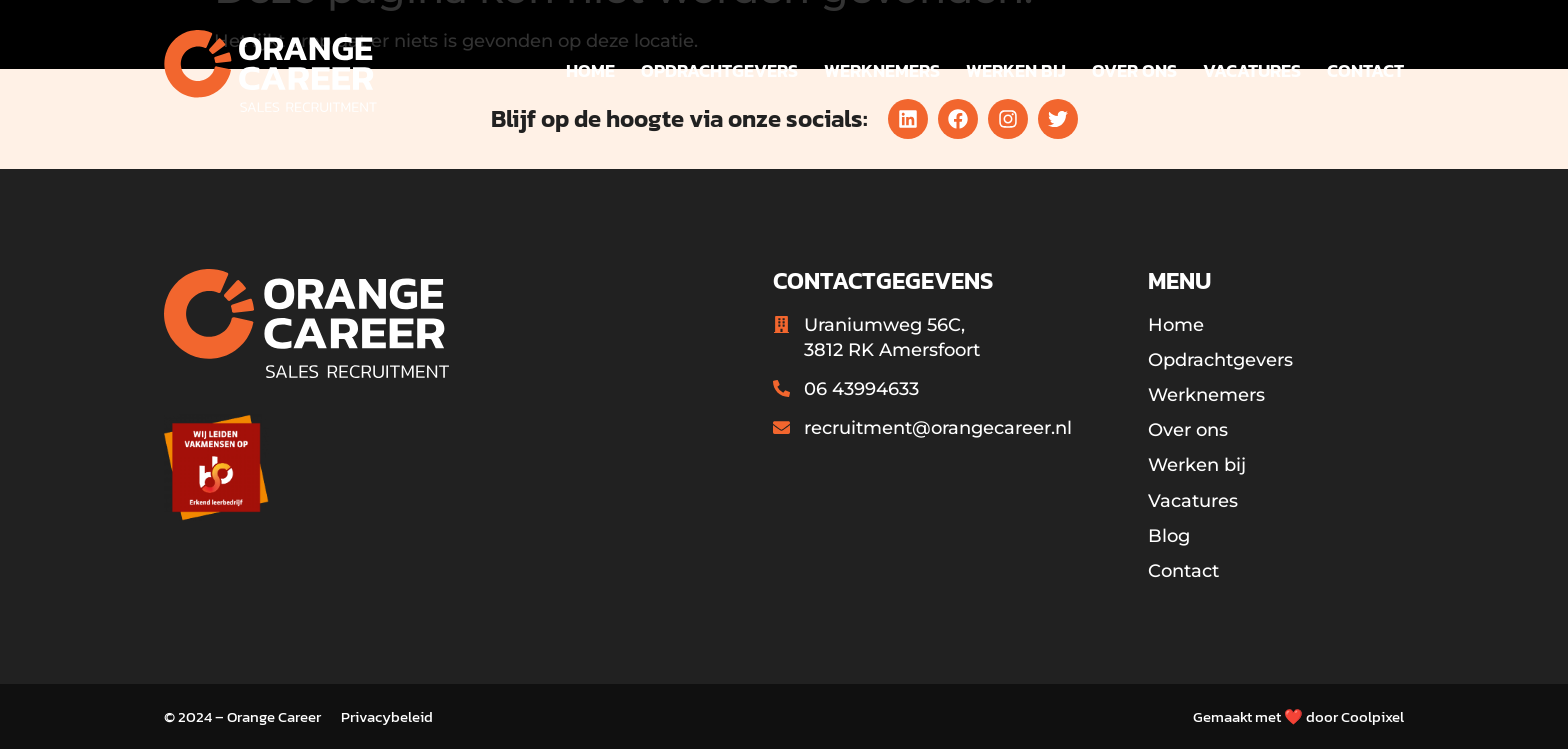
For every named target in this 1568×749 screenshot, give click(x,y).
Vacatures (1252, 70)
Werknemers (882, 70)
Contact (1365, 70)
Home (590, 70)
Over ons (1134, 70)
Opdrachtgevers (719, 70)
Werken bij (1016, 70)
